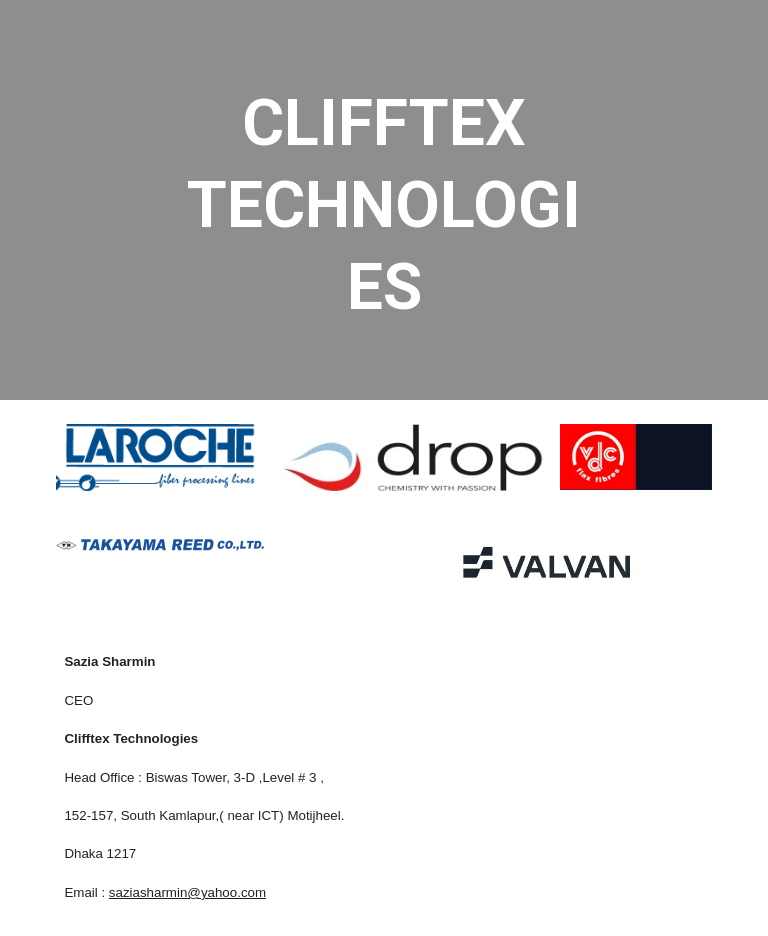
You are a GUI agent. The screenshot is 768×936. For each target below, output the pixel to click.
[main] (383, 200)
